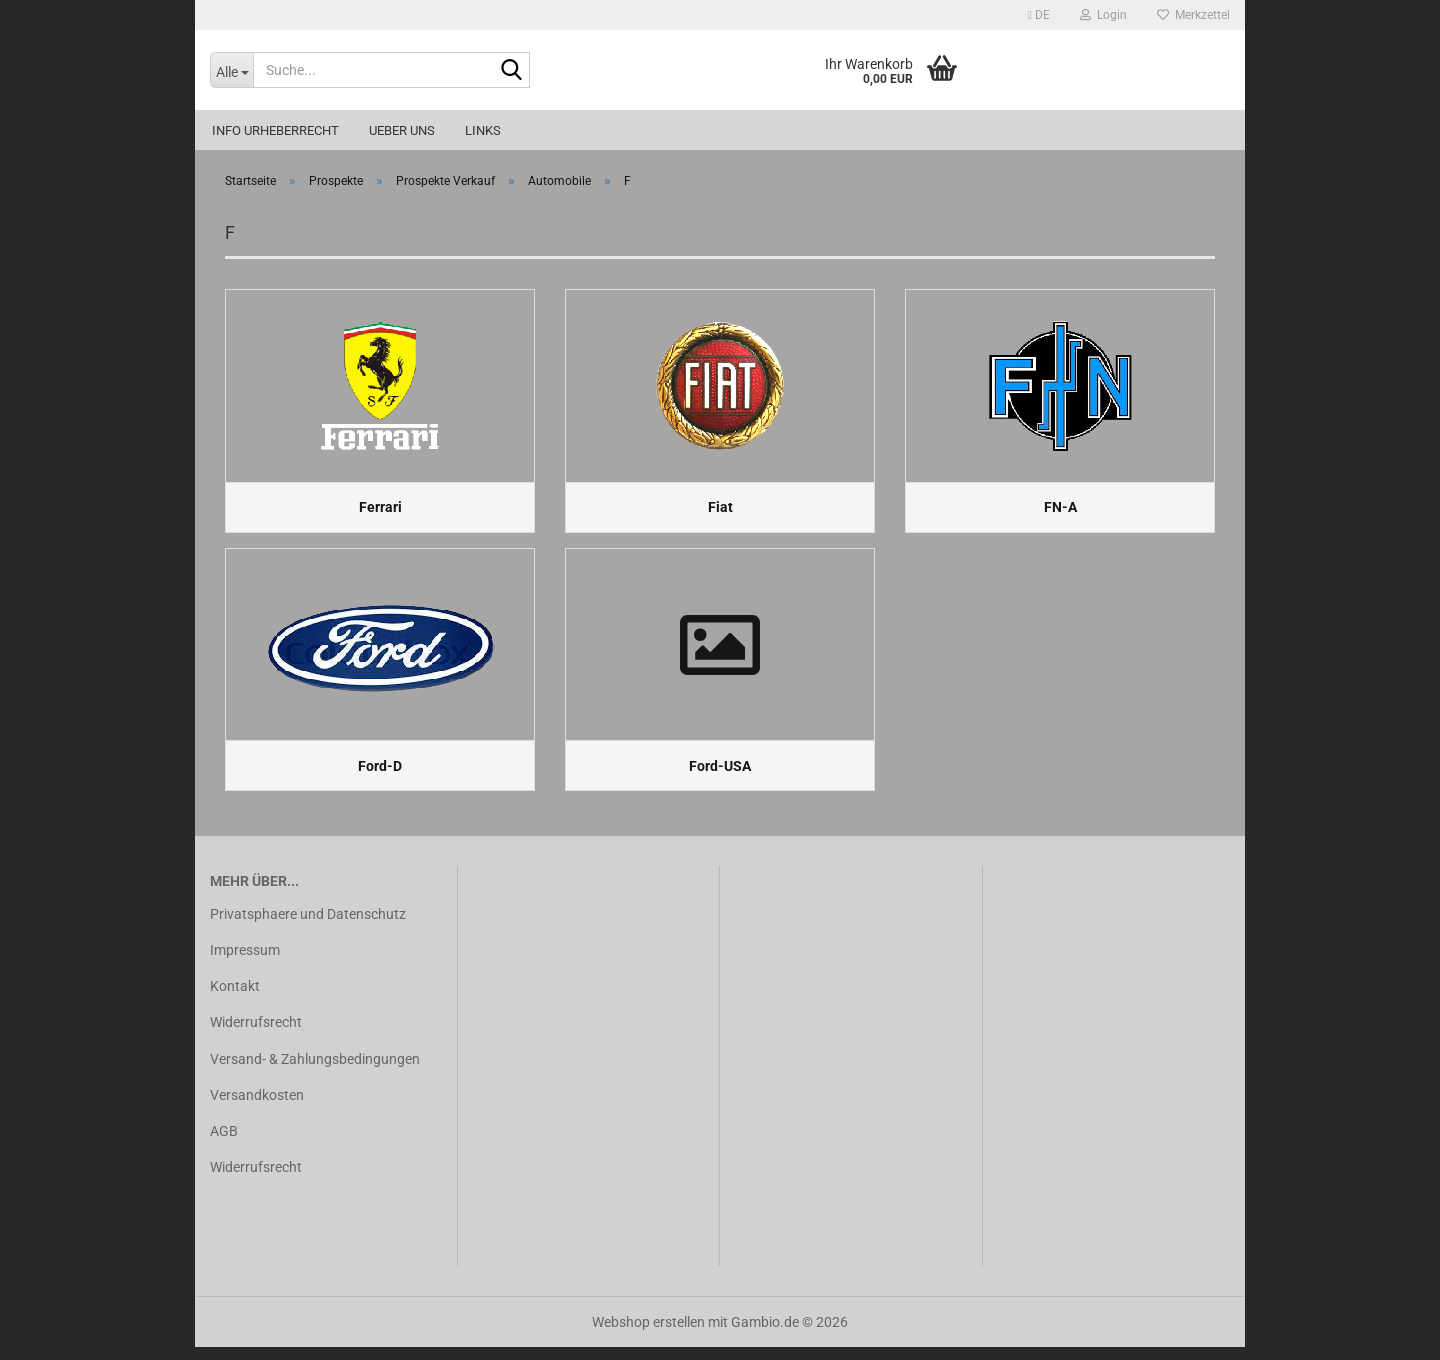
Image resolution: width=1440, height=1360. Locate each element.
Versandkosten (257, 1107)
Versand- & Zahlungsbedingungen (315, 1071)
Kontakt (235, 999)
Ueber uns (402, 130)
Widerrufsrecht (256, 1035)
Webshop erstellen (648, 1335)
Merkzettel (1193, 15)
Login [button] (1103, 15)
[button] (1039, 15)
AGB (224, 1143)
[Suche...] (231, 70)
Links (483, 130)
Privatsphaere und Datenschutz (308, 926)
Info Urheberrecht (275, 130)
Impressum (245, 963)
